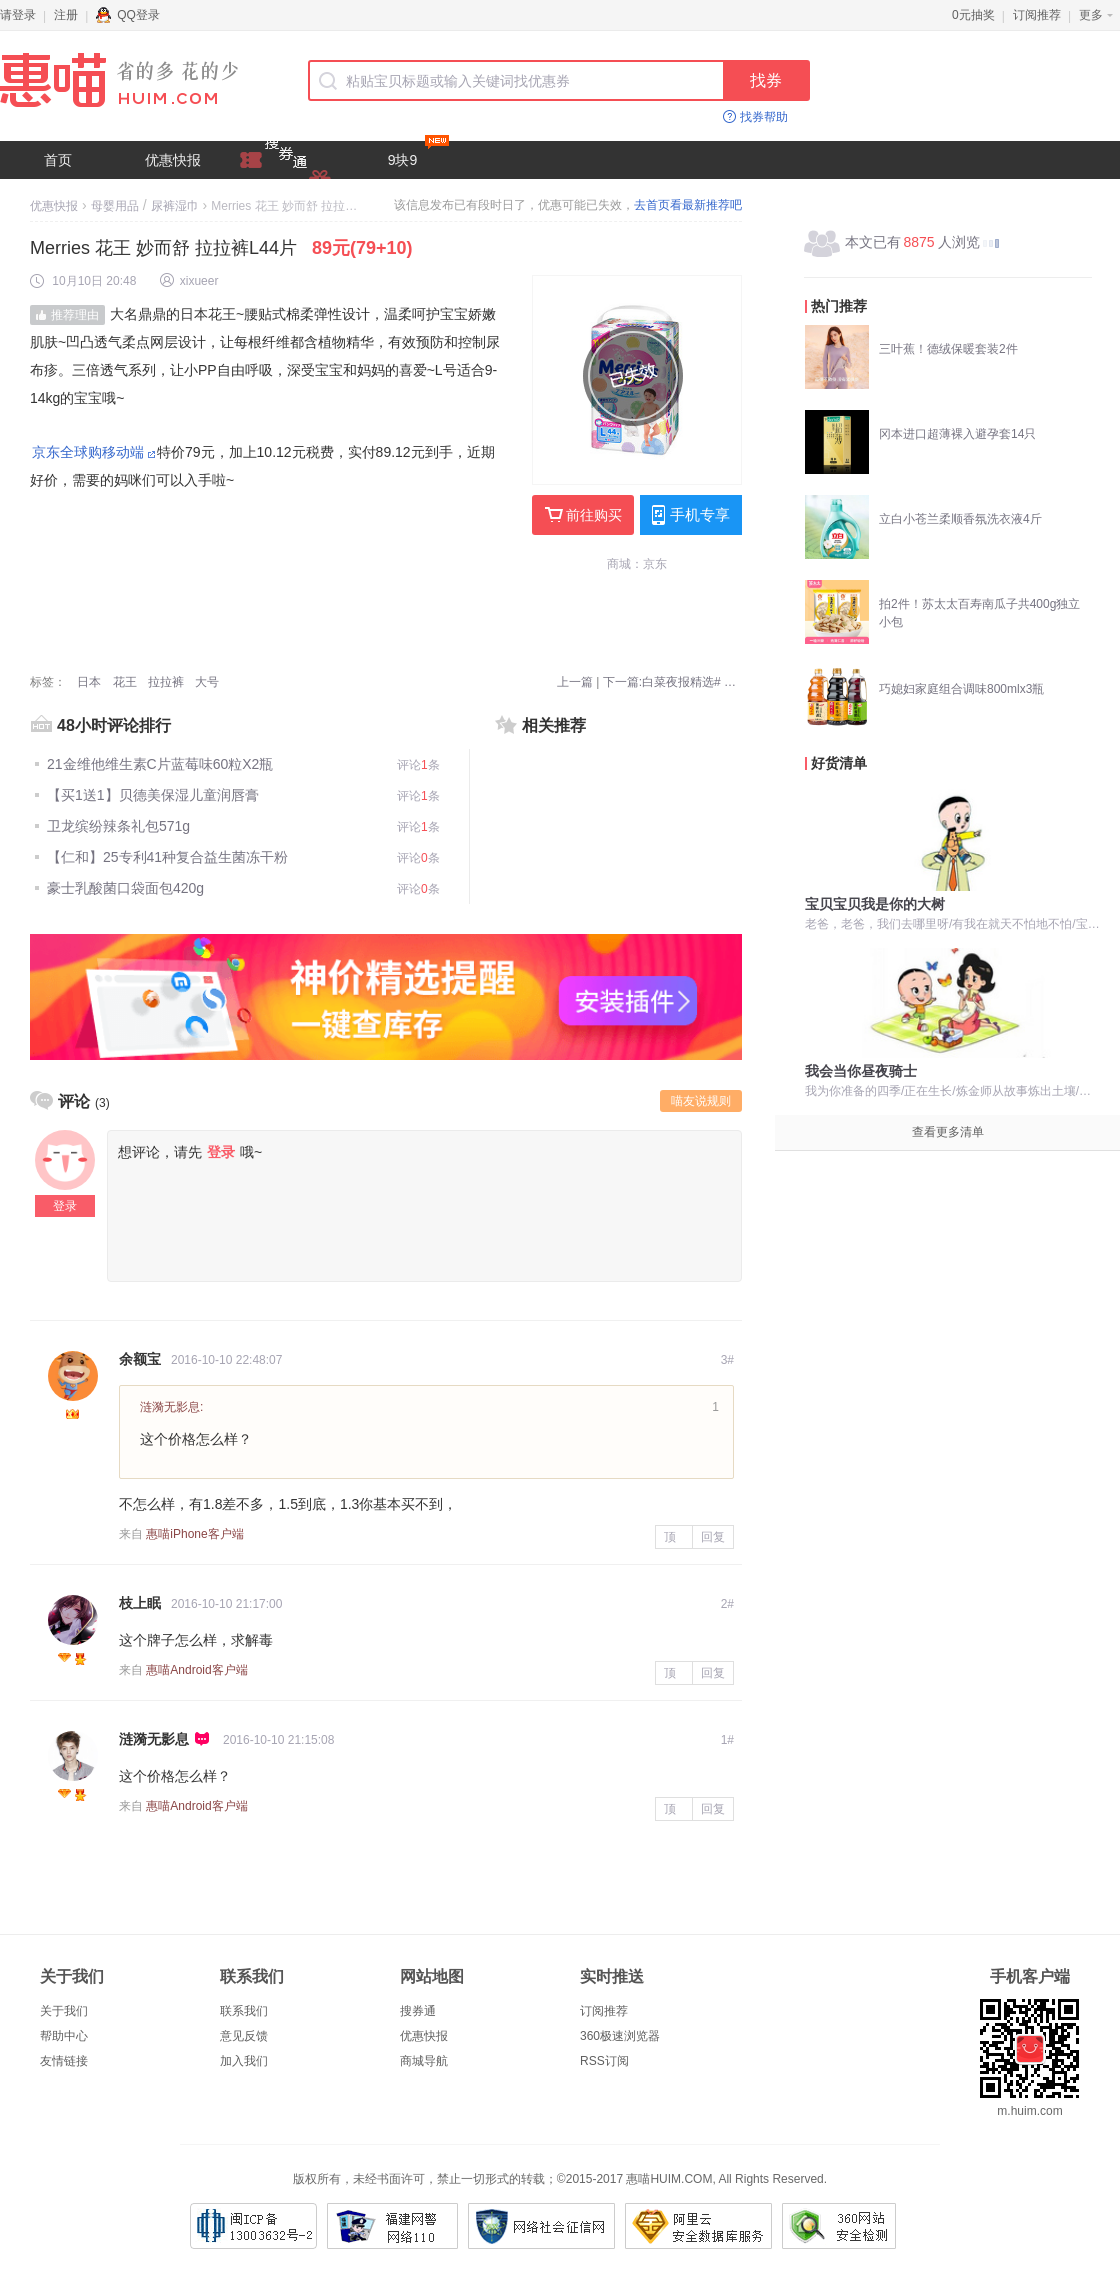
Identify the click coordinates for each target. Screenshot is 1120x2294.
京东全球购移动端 (88, 452)
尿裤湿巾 (175, 206)
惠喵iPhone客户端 (194, 1534)
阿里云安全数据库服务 (698, 2226)
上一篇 (575, 682)
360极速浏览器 (620, 2036)
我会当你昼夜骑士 (861, 1071)
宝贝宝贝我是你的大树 (875, 904)
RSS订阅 (604, 2061)
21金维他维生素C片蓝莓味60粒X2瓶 (160, 764)
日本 (89, 682)
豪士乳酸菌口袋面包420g (125, 888)
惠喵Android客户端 (196, 1670)
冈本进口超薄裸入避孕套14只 (957, 434)
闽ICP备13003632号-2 (253, 2226)
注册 (66, 15)
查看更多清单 (948, 1132)
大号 (207, 682)
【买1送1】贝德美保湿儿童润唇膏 (153, 795)
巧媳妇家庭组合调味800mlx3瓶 (961, 689)
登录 (65, 1206)
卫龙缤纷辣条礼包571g (118, 826)
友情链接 (64, 2061)
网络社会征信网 (541, 2226)
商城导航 (424, 2061)
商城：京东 (637, 564)
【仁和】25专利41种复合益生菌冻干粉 (167, 857)
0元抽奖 (973, 15)
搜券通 (418, 2011)
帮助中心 (64, 2036)
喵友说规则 (701, 1101)
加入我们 (244, 2061)
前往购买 (583, 514)
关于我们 (64, 2011)
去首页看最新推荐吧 (688, 205)
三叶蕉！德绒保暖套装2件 (948, 349)
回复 (713, 1537)
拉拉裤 (166, 682)
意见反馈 (244, 2036)
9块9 (418, 154)
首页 (58, 160)
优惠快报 (173, 160)
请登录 (18, 15)
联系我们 (244, 2011)
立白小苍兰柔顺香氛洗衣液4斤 (960, 519)
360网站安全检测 (839, 2226)
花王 (125, 682)
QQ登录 (128, 15)
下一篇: (672, 682)
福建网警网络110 (392, 2226)
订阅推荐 (1037, 15)
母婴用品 (115, 206)
